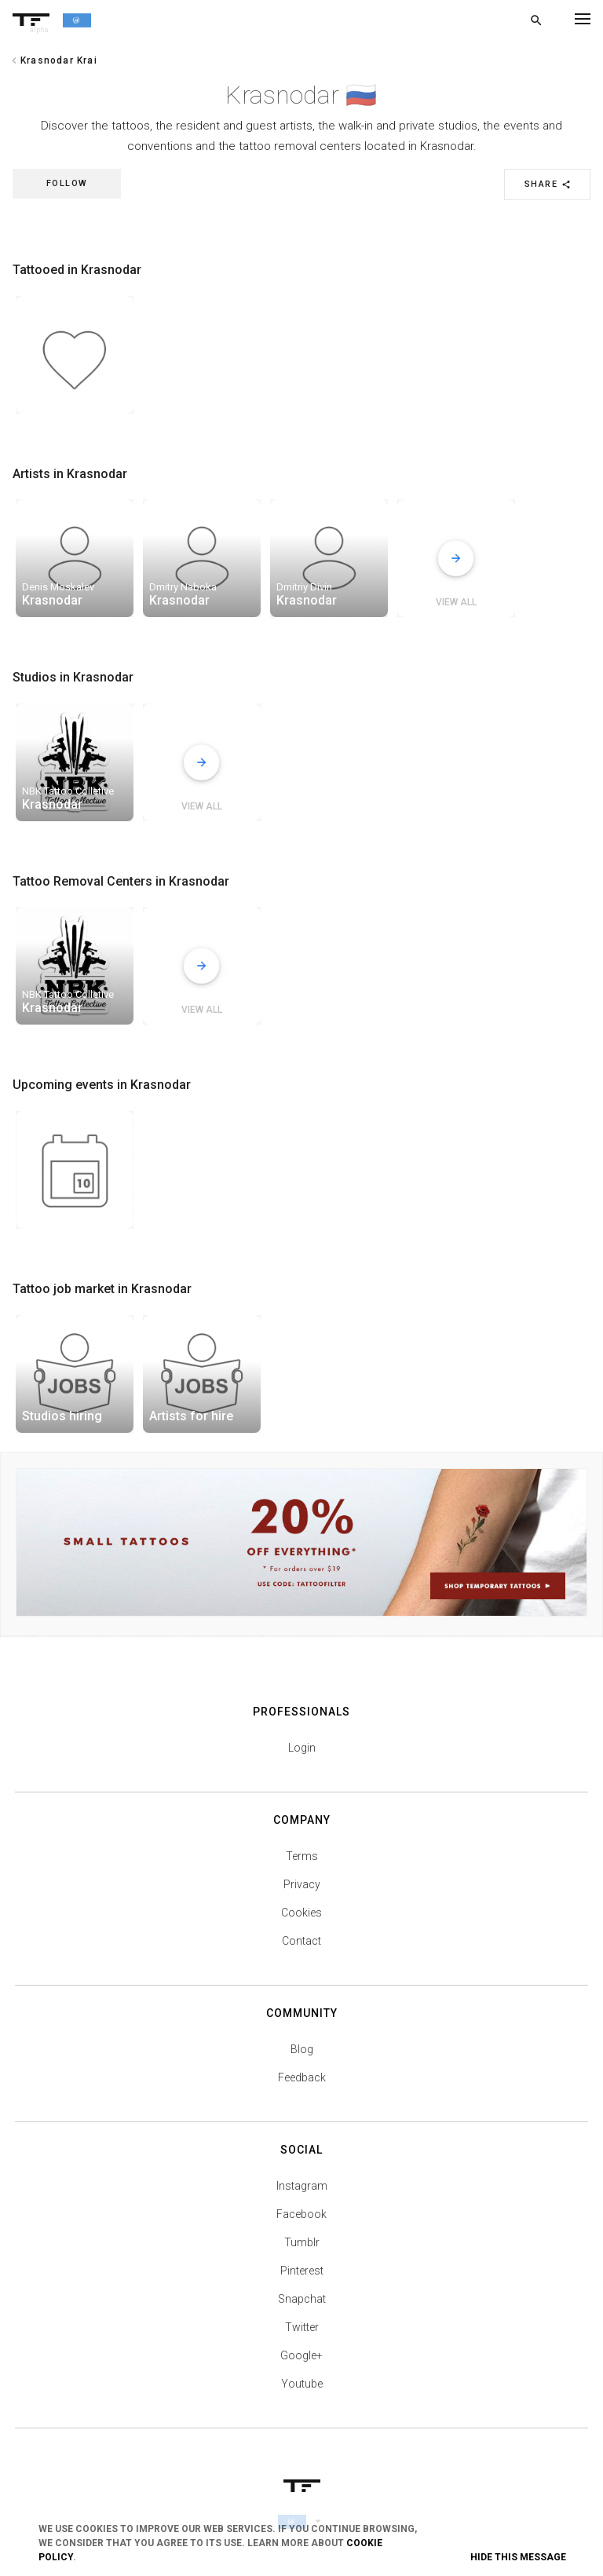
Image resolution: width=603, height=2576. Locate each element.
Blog (302, 2049)
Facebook (301, 2214)
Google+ (301, 2355)
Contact (301, 1941)
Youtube (302, 2383)
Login (302, 1747)
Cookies (301, 1912)
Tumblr (302, 2242)
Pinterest (301, 2270)
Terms (302, 1856)
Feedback (302, 2077)
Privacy (301, 1884)
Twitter (302, 2327)
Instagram (301, 2186)
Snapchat (302, 2299)
